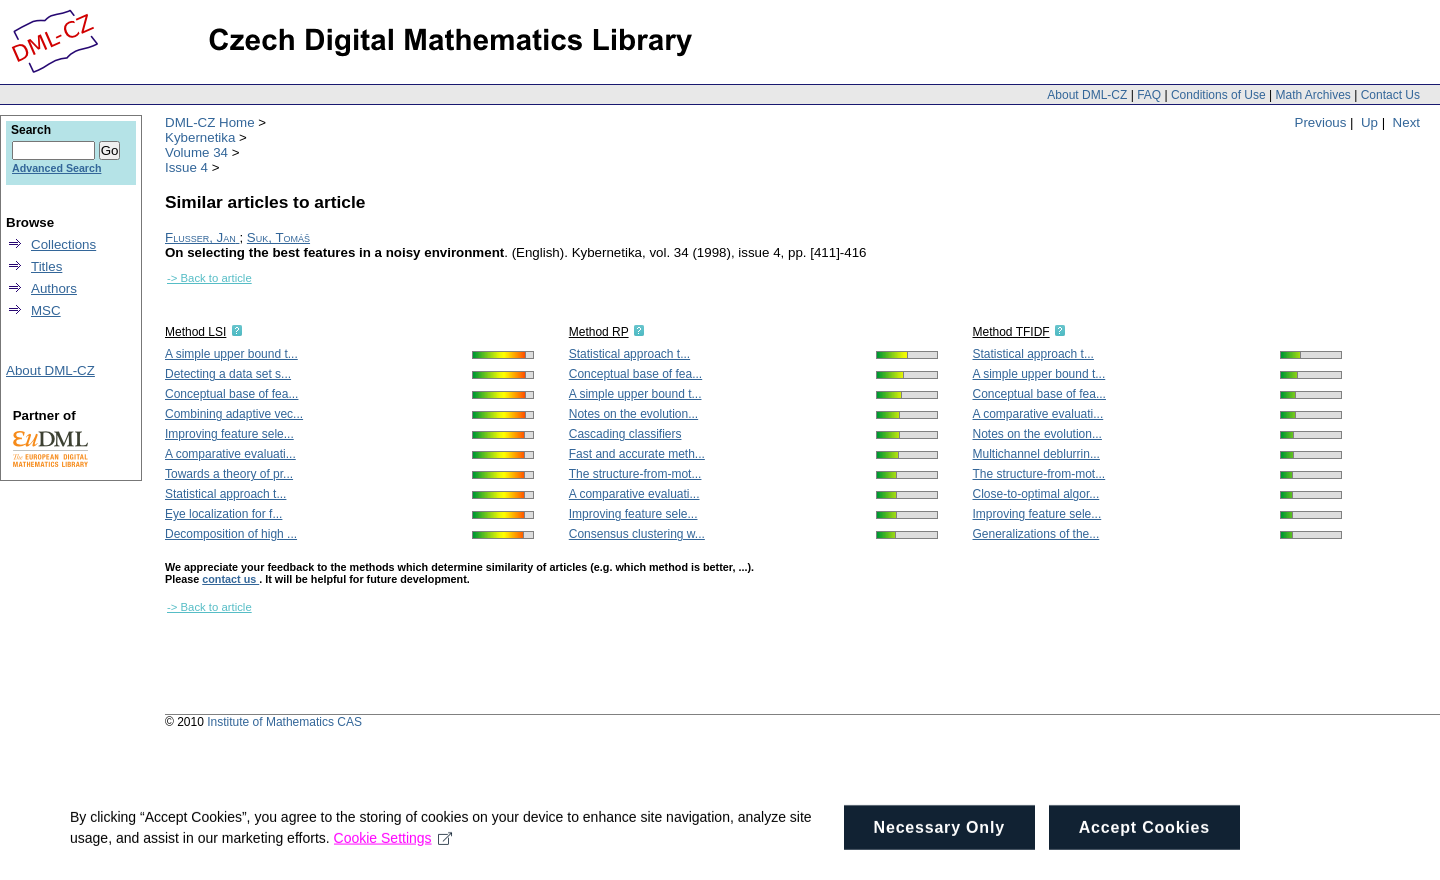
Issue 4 (186, 167)
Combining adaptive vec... (234, 414)
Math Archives (1312, 95)
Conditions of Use (1218, 95)
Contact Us (1390, 95)
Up (1369, 122)
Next (1406, 122)
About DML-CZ (1087, 95)
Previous (1321, 122)
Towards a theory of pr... (229, 474)
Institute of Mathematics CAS (284, 722)
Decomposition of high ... (231, 534)
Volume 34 (196, 152)
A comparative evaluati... (230, 454)
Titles (46, 266)
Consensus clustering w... (637, 534)
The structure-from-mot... (635, 474)
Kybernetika (200, 137)
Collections (63, 244)
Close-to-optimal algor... (1036, 494)
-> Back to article (209, 278)
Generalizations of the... (1036, 534)
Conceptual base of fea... (231, 394)
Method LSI (195, 332)
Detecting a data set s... (228, 374)
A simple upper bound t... (231, 354)
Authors (54, 288)
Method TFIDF (1011, 332)
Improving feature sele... (229, 434)
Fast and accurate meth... (637, 454)
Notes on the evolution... (633, 414)
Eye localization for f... (223, 514)
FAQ (1149, 95)
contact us (230, 579)
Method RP (599, 332)
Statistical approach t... (225, 494)
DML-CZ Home (210, 122)
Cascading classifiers (625, 434)
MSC (46, 310)
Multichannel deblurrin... (1036, 454)
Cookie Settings (393, 850)
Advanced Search (56, 168)
